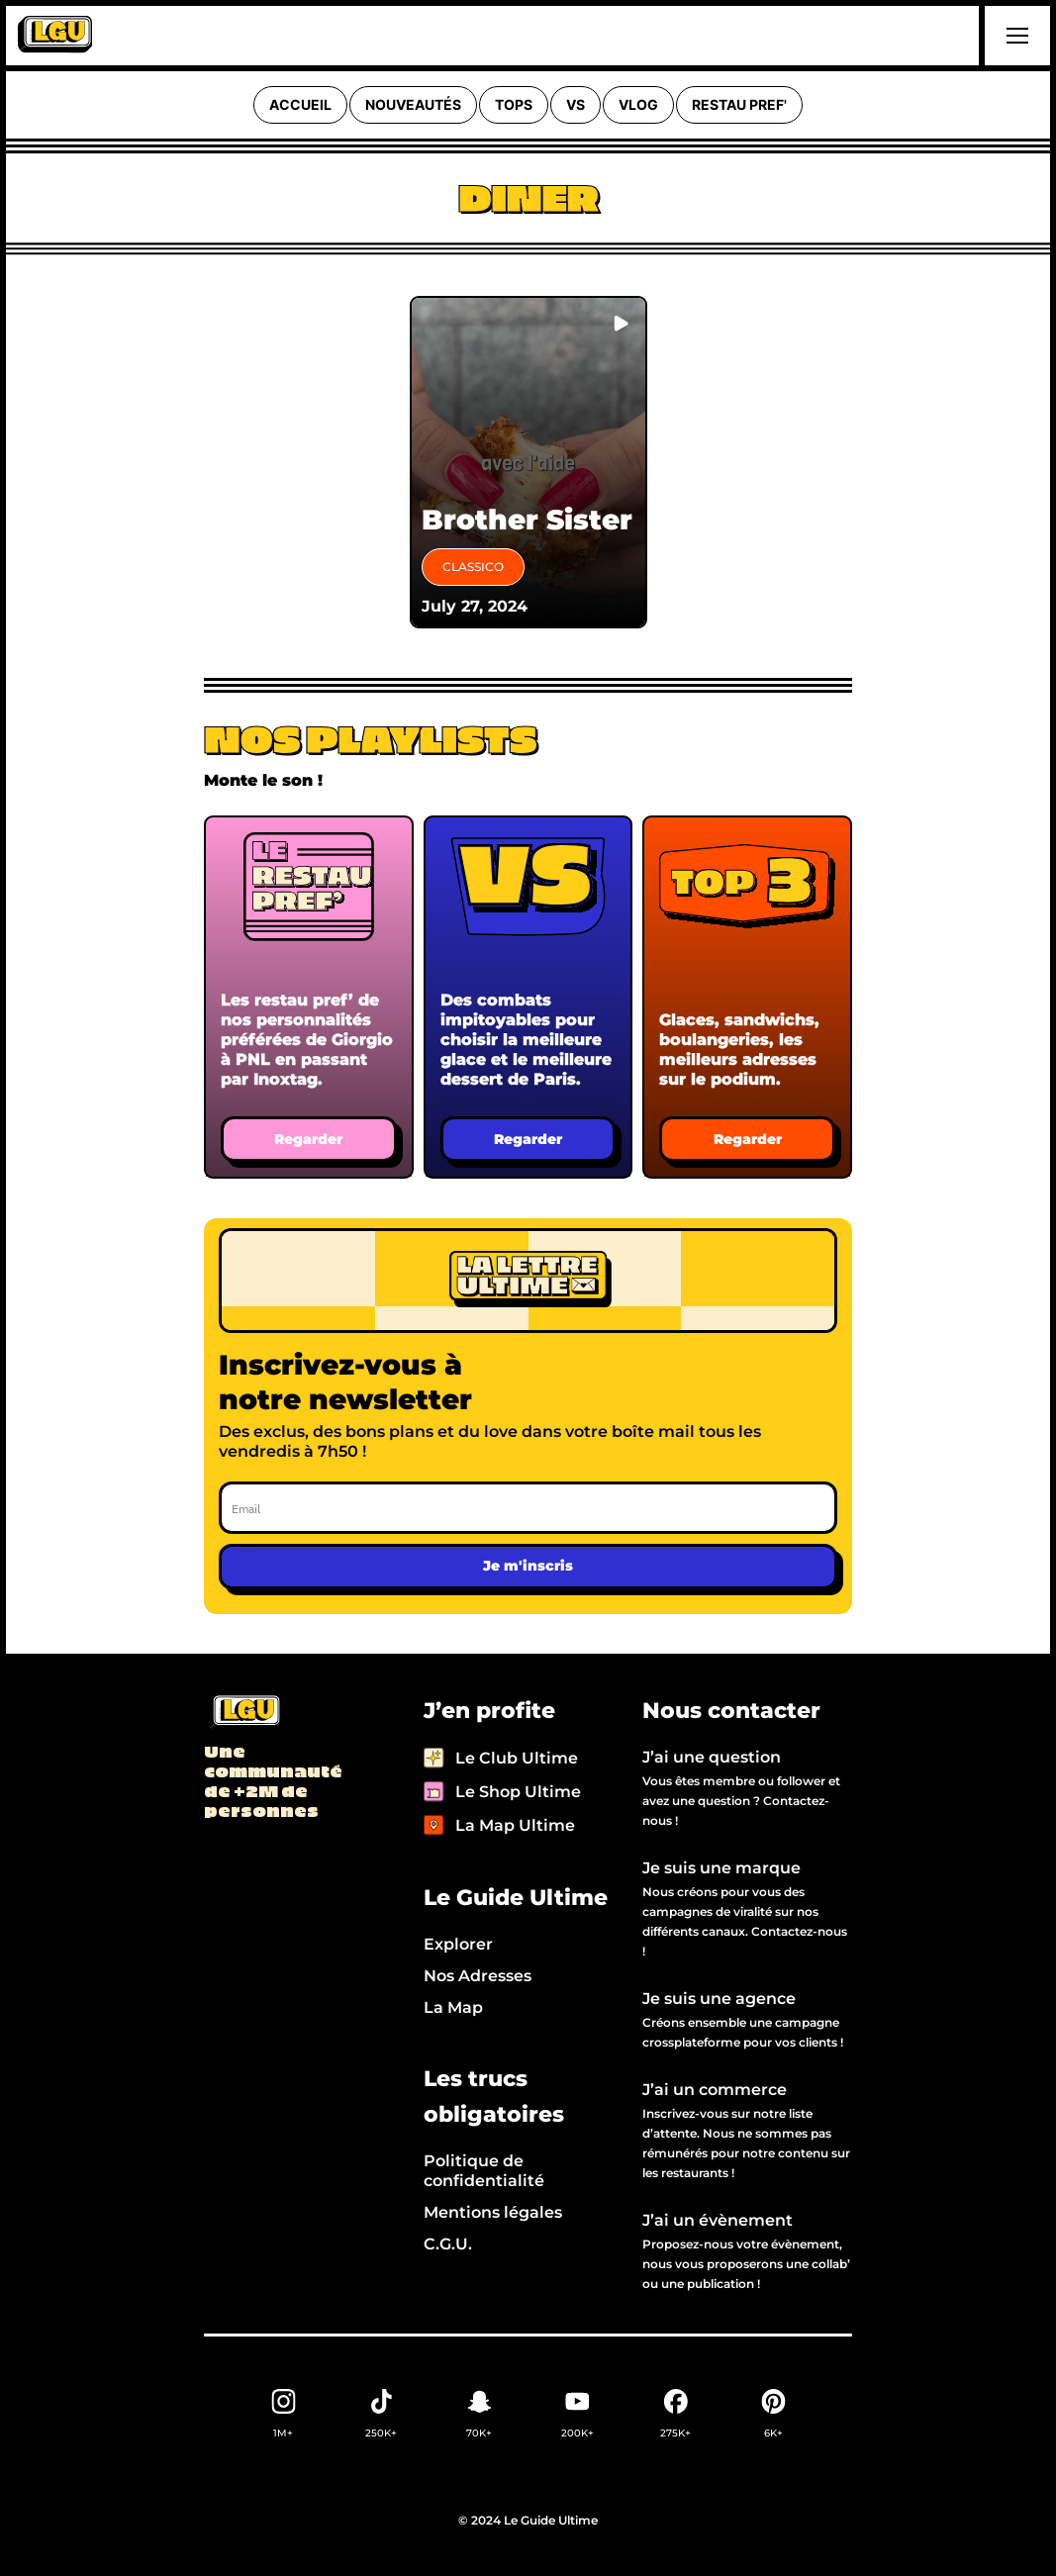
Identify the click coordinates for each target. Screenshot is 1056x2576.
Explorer (458, 1944)
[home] (55, 35)
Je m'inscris (528, 1565)
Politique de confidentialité (484, 2170)
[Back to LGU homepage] (244, 1713)
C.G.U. (448, 2244)
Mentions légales (493, 2212)
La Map (453, 2007)
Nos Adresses (477, 1975)
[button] (1014, 35)
